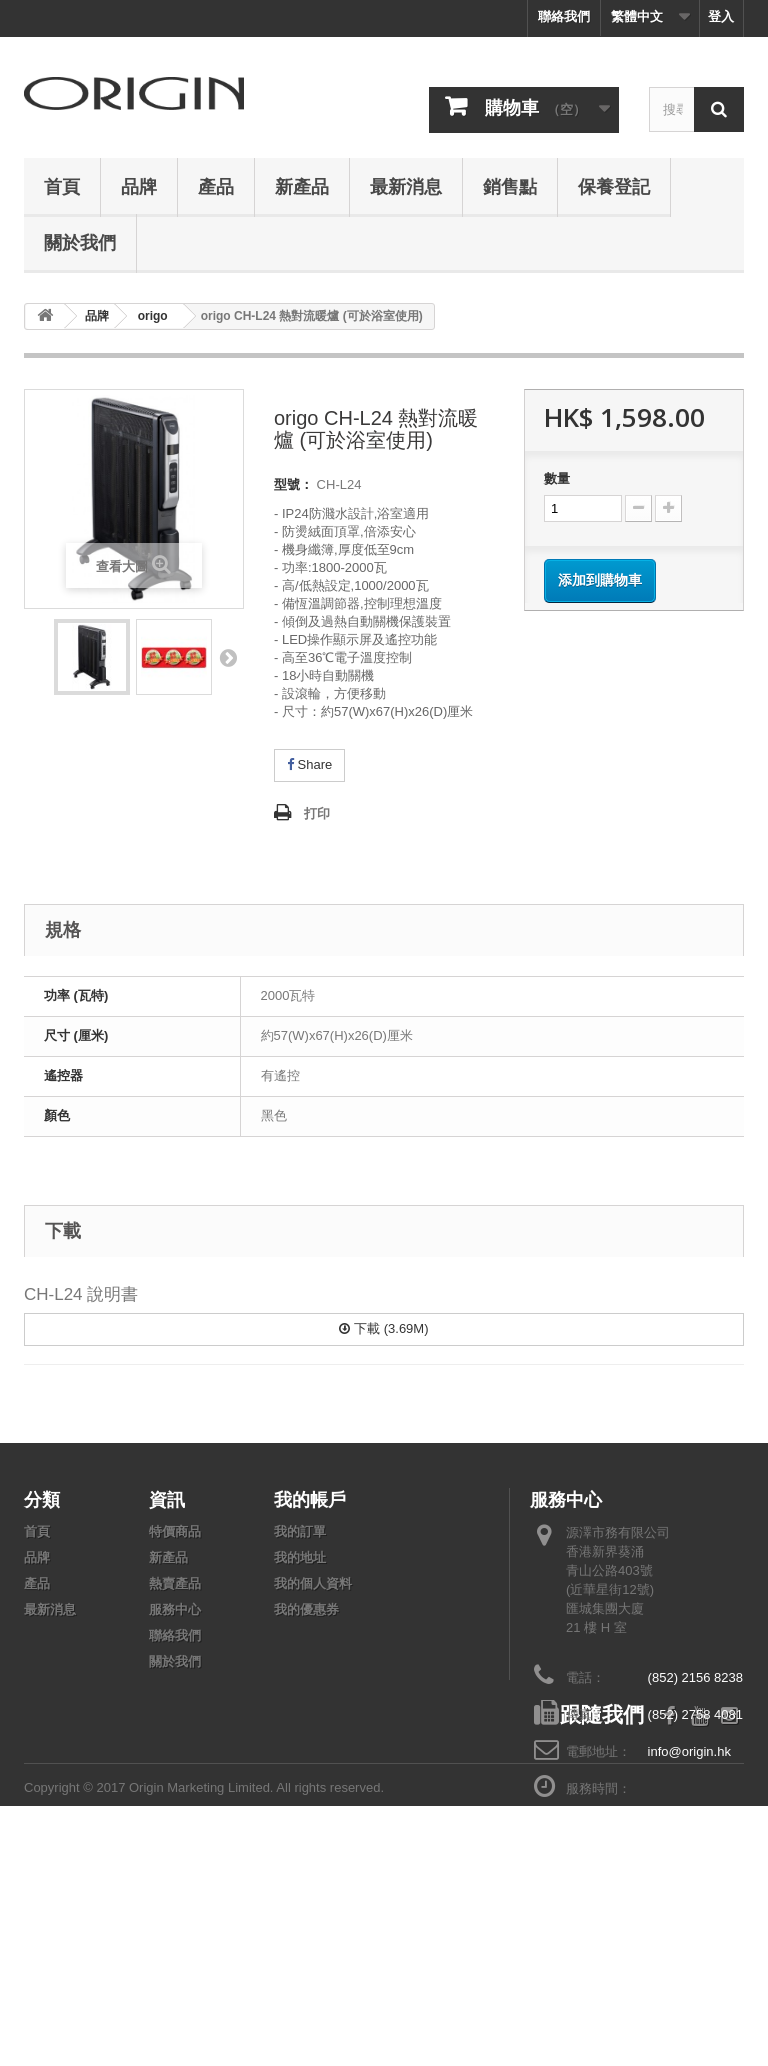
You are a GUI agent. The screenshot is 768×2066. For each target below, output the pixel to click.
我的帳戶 (310, 1499)
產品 (216, 186)
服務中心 (175, 1609)
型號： (293, 484)
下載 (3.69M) (383, 1328)
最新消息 (406, 186)
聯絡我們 (564, 16)
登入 (721, 16)
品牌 (139, 186)
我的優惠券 (306, 1609)
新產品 (302, 186)
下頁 (228, 657)
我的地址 (300, 1557)
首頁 (62, 186)
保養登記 (614, 186)
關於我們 (80, 242)
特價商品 (175, 1531)
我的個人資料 (313, 1583)
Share (309, 764)
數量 (557, 478)
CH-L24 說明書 (81, 1294)
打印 (317, 813)
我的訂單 (300, 1531)
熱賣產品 (175, 1583)
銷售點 (510, 186)
